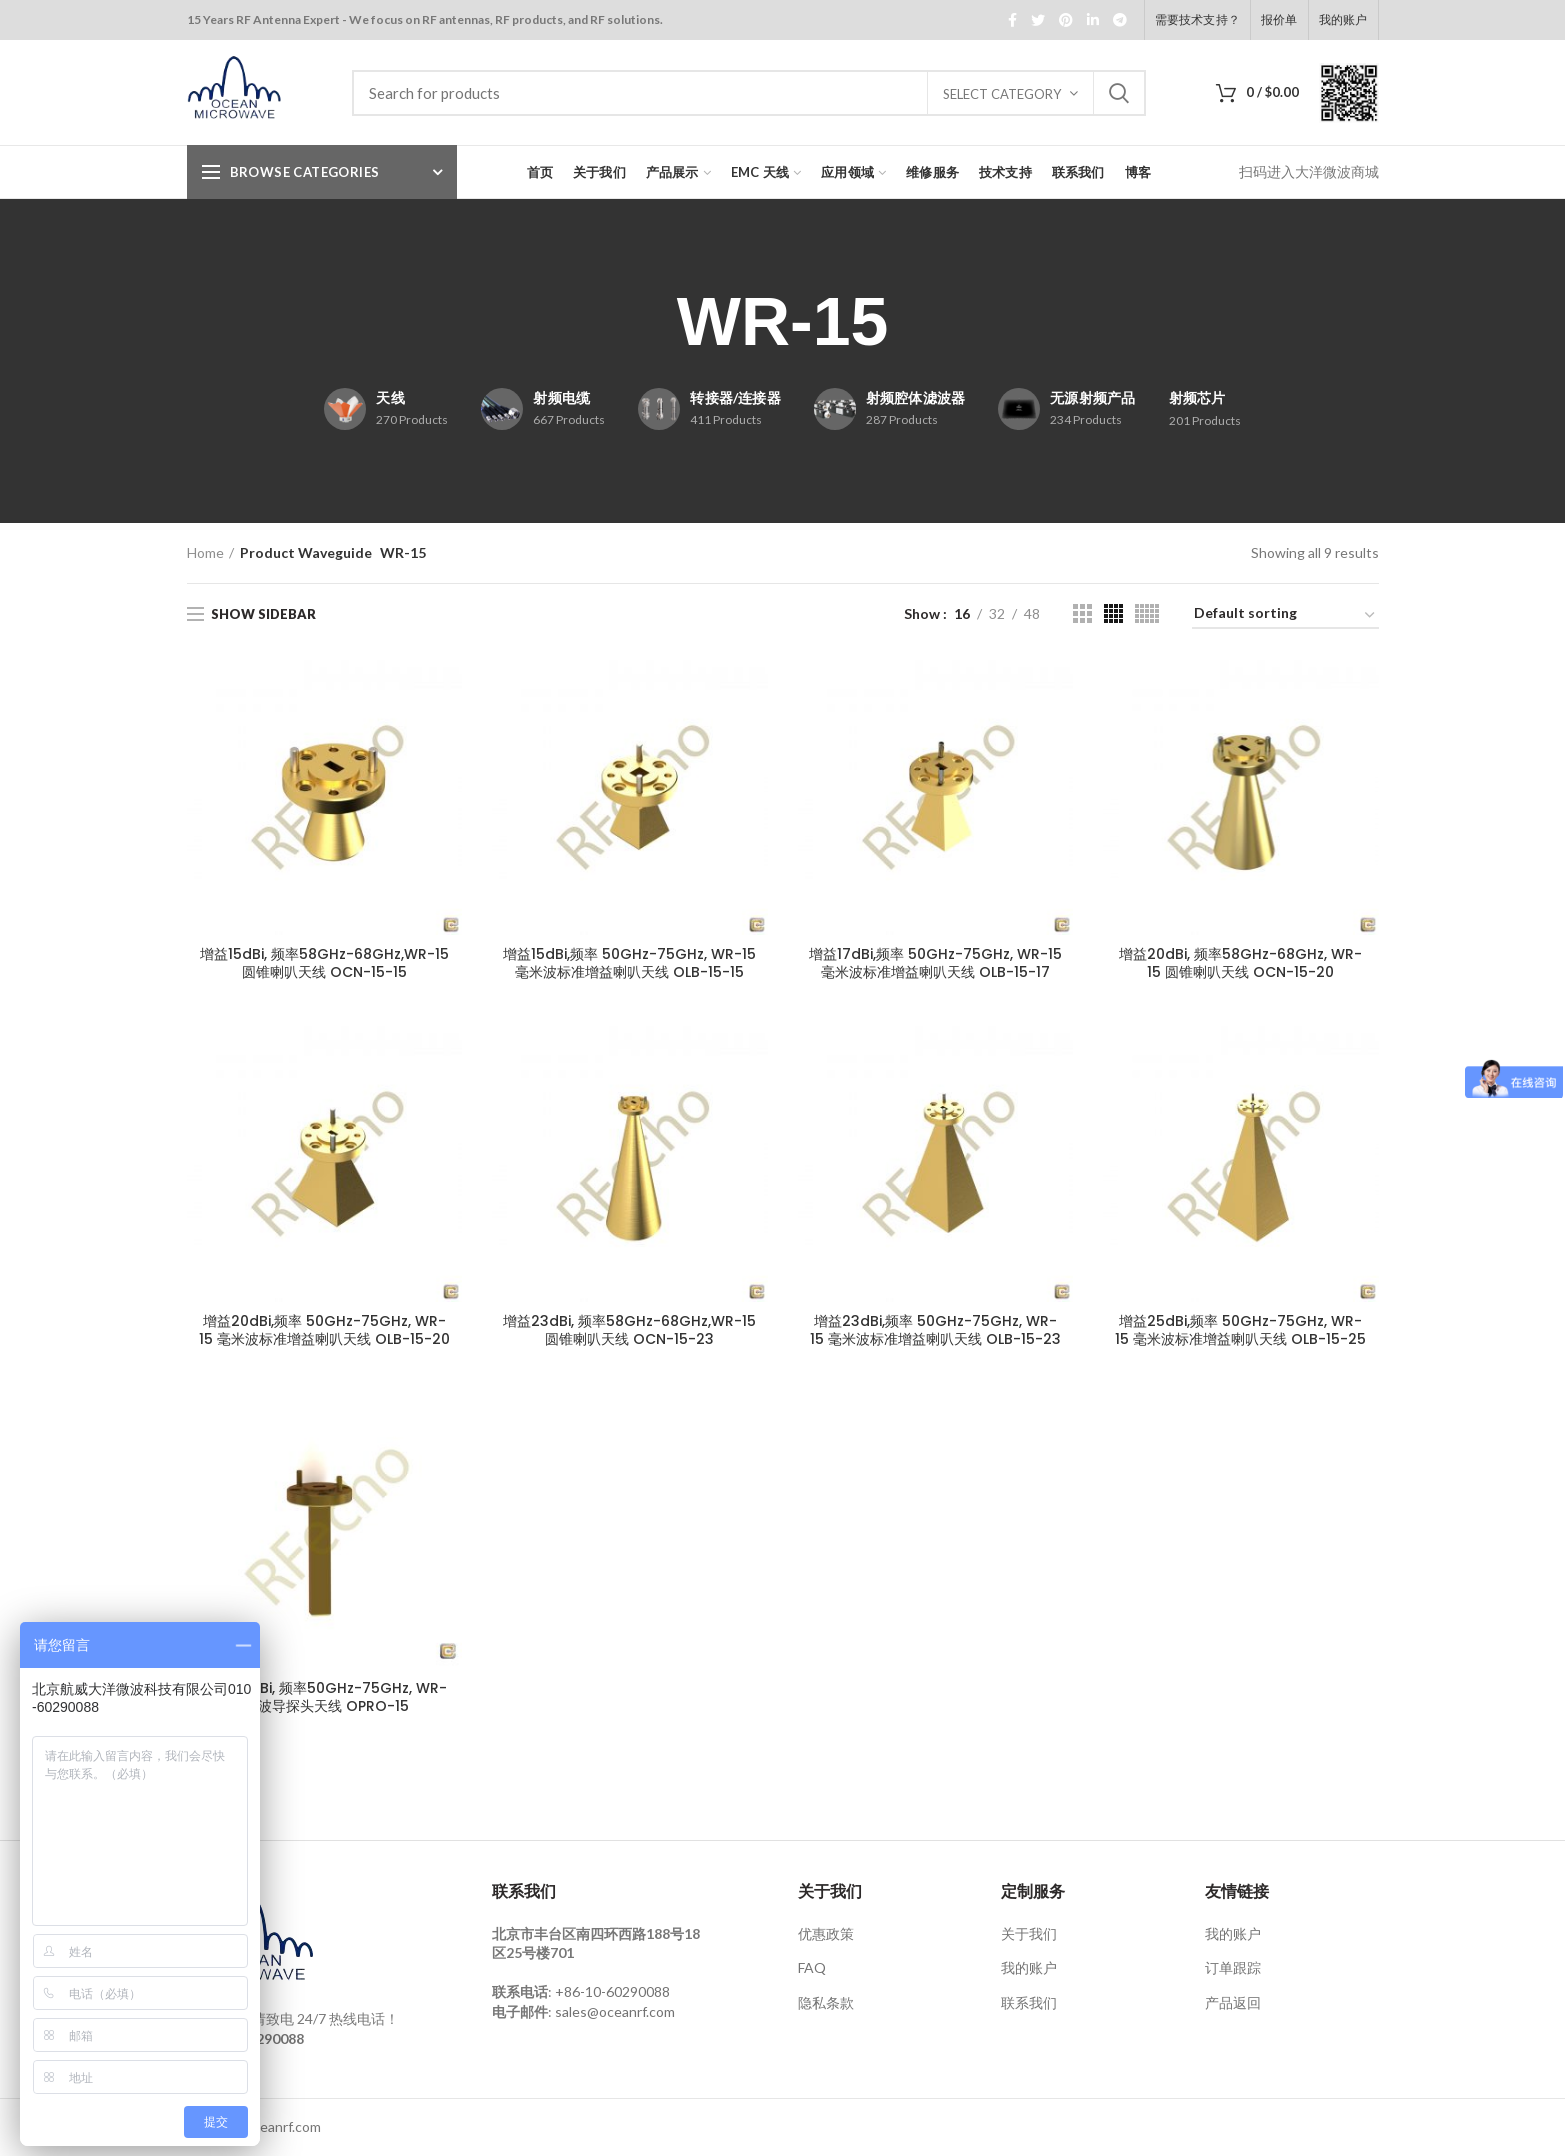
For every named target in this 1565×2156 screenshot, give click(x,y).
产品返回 (1233, 2002)
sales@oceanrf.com (615, 2011)
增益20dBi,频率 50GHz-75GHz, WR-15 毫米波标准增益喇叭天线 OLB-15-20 (324, 1330)
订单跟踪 (1233, 1967)
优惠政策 (826, 1933)
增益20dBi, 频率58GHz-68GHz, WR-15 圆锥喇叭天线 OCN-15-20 (1240, 963)
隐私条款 (826, 2002)
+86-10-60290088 (612, 1991)
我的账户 (1029, 1967)
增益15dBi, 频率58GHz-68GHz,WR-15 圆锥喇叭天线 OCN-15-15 (324, 963)
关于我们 (1029, 1933)
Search (1119, 93)
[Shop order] (1285, 616)
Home (205, 552)
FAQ (812, 1967)
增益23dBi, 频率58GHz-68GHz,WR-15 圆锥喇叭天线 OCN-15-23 (629, 1330)
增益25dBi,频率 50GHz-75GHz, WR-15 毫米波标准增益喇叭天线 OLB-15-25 (1240, 1330)
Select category (1002, 94)
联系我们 (1029, 2002)
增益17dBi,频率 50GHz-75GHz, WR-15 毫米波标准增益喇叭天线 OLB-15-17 (935, 963)
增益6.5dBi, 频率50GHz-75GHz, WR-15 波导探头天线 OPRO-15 (324, 1697)
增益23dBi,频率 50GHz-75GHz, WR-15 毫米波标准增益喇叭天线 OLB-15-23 (935, 1330)
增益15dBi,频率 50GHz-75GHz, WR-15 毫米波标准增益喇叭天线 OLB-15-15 (629, 963)
